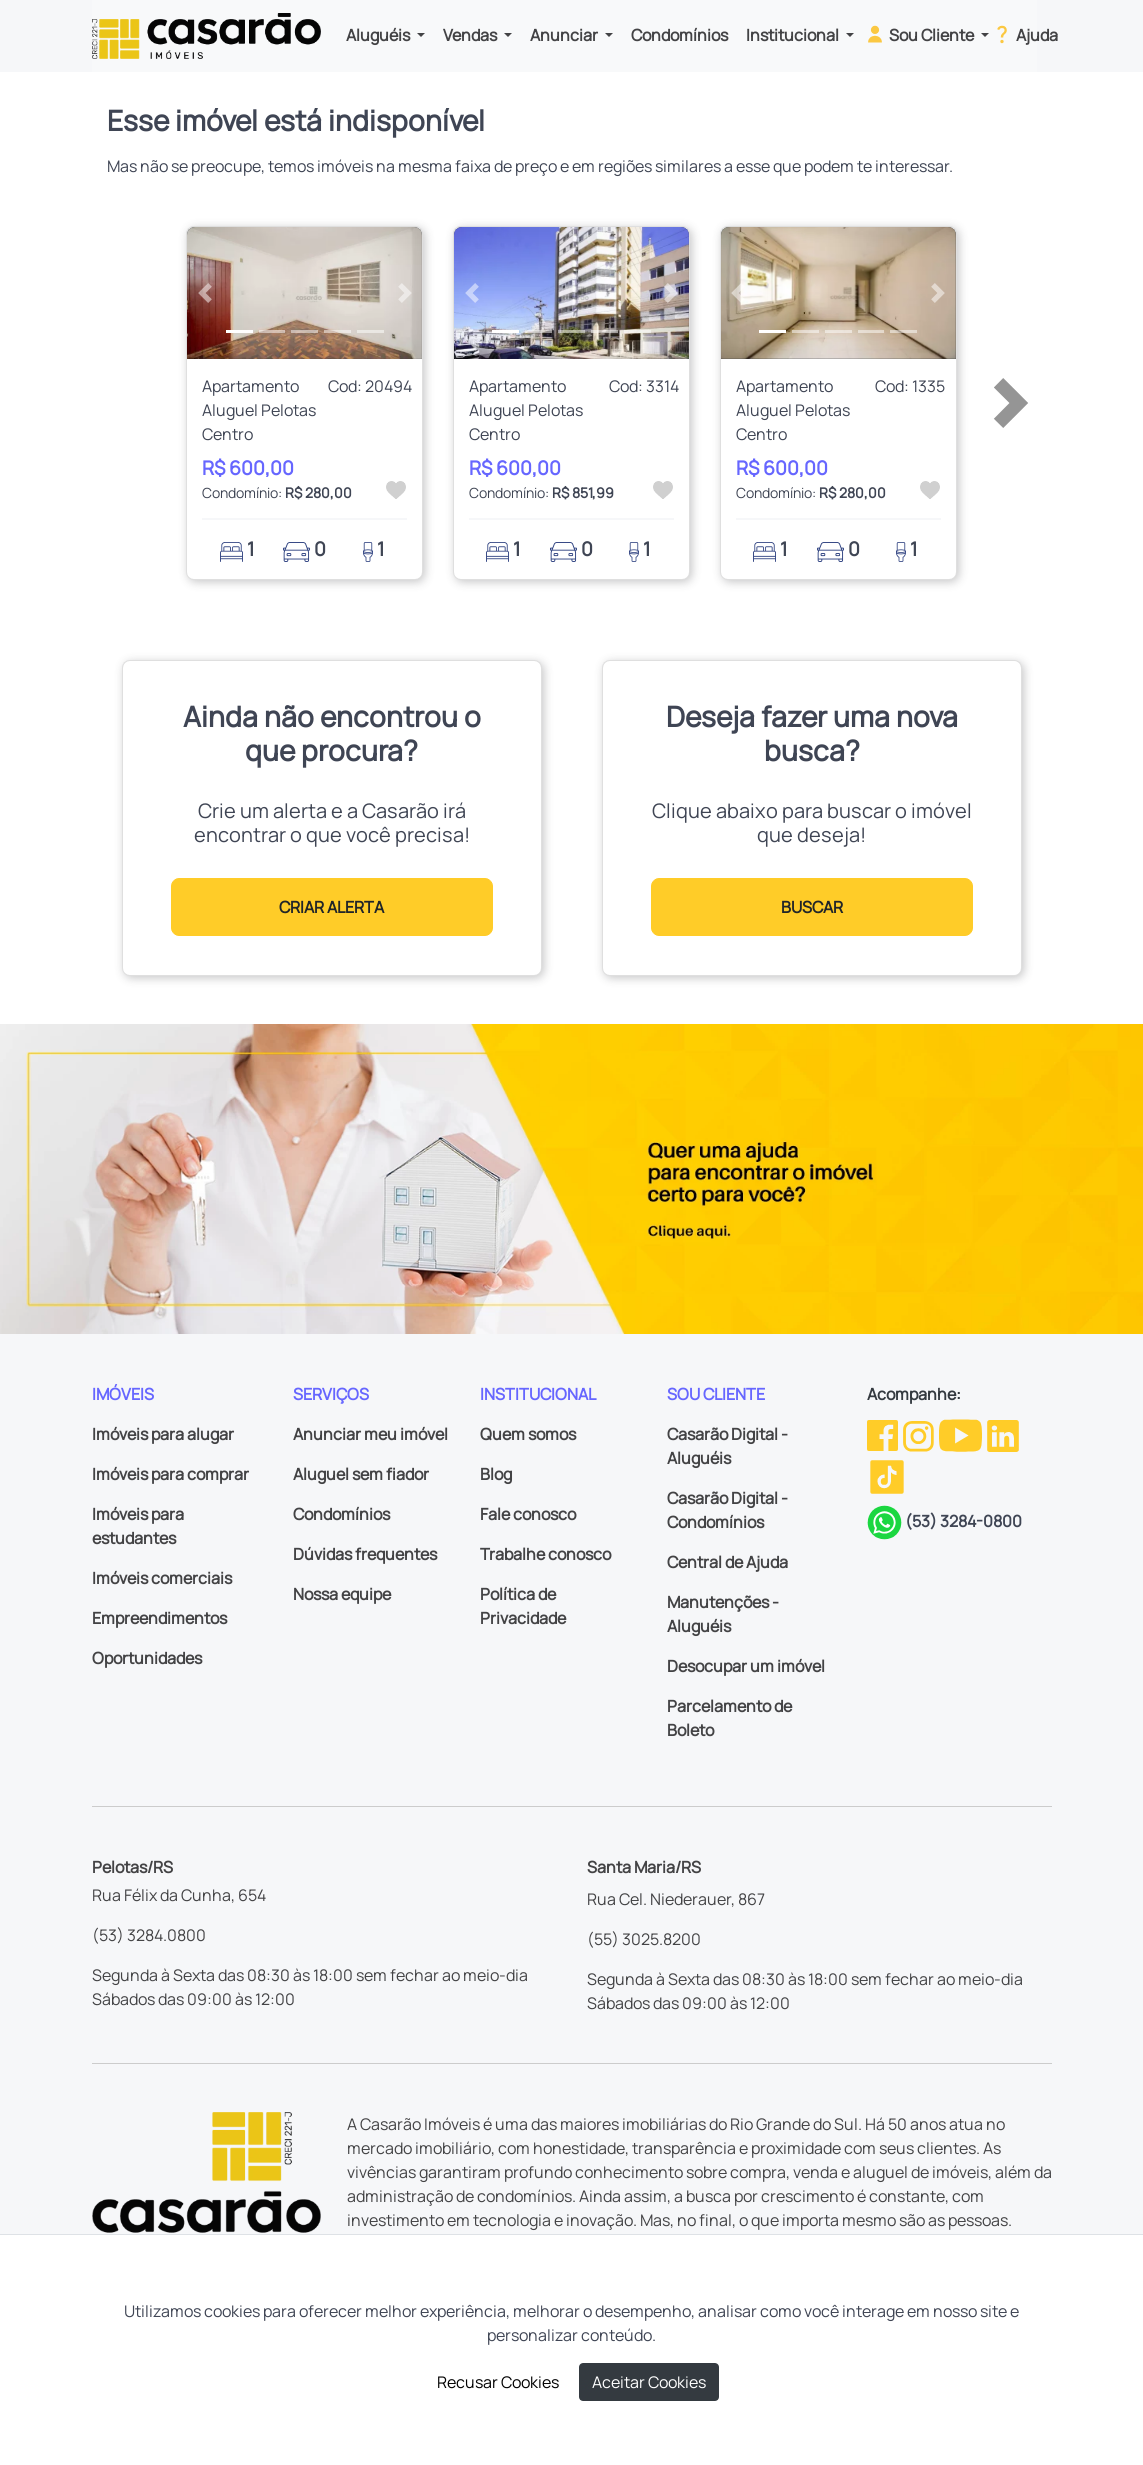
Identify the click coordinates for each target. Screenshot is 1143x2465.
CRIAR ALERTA (331, 907)
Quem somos (528, 1434)
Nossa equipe (342, 1594)
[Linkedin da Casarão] (1003, 1434)
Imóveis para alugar (163, 1434)
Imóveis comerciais (162, 1578)
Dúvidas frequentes (365, 1554)
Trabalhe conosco (545, 1554)
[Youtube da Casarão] (962, 1434)
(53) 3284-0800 (963, 1521)
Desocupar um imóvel (746, 1666)
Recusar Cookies (498, 2382)
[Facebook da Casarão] (884, 1434)
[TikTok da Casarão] (887, 1476)
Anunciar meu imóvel (370, 1434)
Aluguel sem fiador (361, 1474)
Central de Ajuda (727, 1562)
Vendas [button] (471, 35)
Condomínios (679, 35)
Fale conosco (528, 1514)
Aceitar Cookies (649, 2382)
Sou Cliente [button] (920, 34)
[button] (204, 293)
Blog (496, 1474)
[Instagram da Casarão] (920, 1434)
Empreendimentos (159, 1618)
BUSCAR (812, 907)
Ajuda (1024, 34)
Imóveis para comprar (170, 1474)
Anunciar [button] (565, 35)
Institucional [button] (794, 35)
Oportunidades (147, 1658)
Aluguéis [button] (379, 35)
